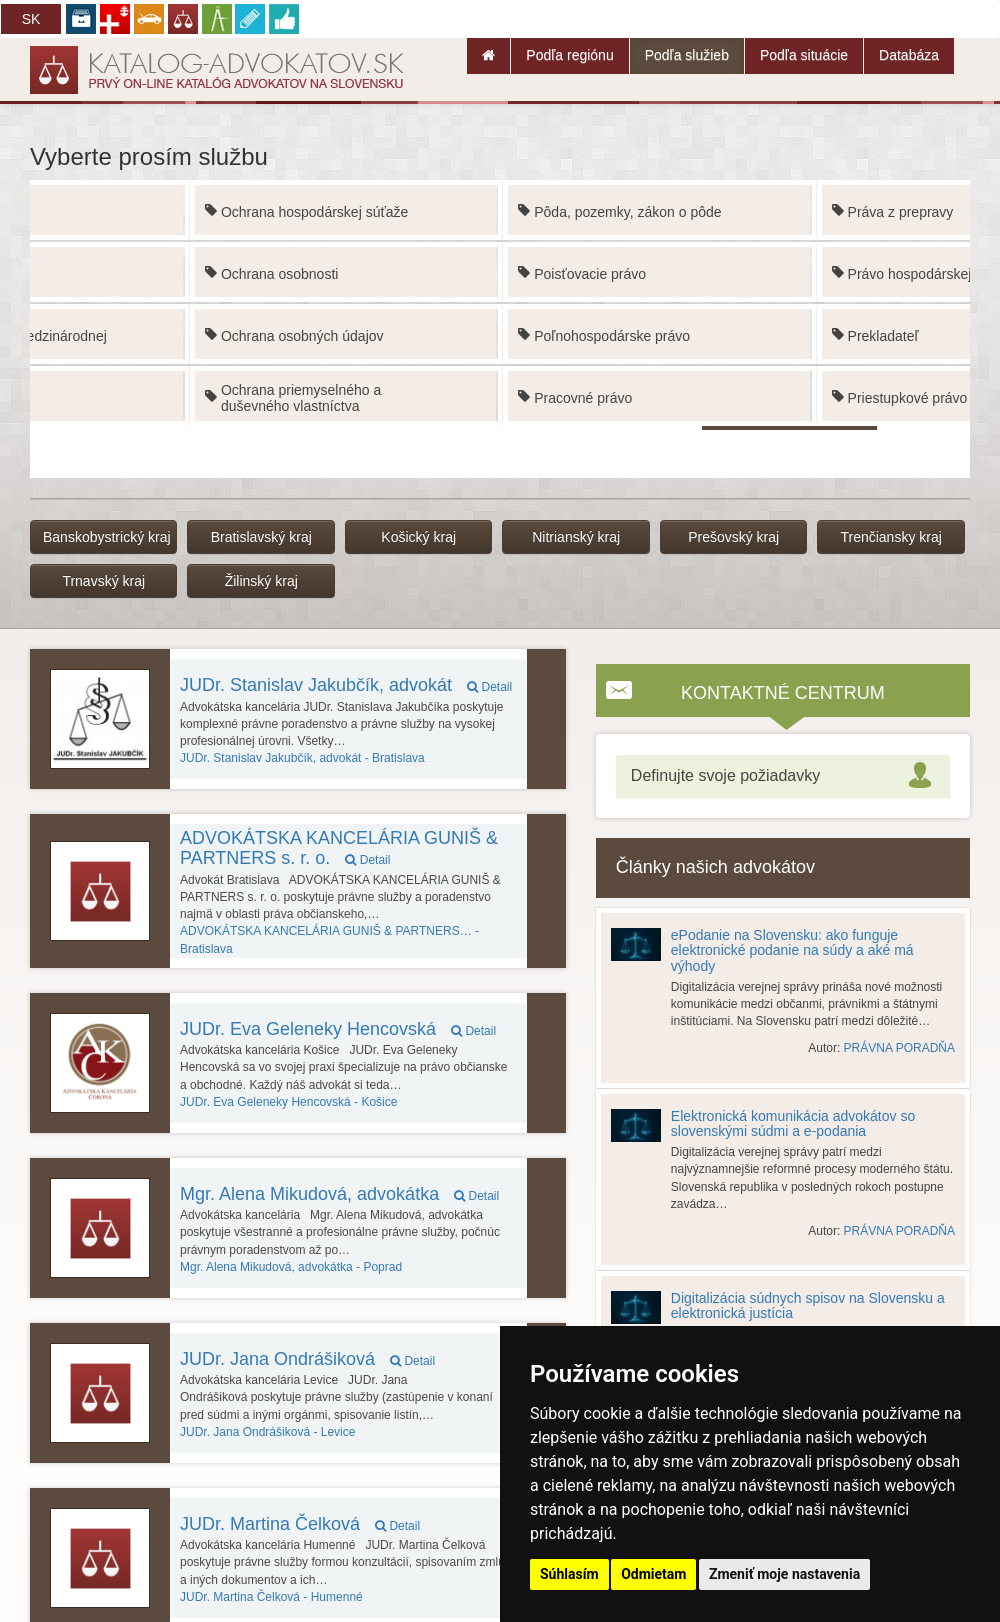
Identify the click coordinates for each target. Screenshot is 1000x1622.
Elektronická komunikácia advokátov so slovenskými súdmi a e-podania (793, 1123)
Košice (288, 1102)
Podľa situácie (804, 55)
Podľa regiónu (569, 55)
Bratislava (302, 758)
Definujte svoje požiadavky (725, 775)
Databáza (909, 55)
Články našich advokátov (715, 867)
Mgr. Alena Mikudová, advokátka (339, 1194)
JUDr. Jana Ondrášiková (307, 1359)
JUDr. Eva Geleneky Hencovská (338, 1029)
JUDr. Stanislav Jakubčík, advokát (346, 685)
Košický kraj (418, 537)
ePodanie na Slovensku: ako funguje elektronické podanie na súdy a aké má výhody (792, 950)
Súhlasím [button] (569, 1574)
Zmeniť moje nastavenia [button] (784, 1574)
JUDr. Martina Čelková (300, 1524)
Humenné (271, 1597)
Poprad (291, 1267)
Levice (267, 1432)
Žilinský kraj (261, 581)
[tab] (783, 776)
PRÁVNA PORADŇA (899, 1048)
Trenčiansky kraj (890, 537)
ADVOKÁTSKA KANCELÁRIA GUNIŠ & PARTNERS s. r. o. (339, 848)
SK (31, 19)
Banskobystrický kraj (107, 537)
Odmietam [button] (653, 1574)
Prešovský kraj (733, 537)
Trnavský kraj (103, 581)
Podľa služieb (687, 55)
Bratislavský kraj (261, 537)
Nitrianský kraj (576, 537)
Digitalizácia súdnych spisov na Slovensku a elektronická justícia (808, 1305)
